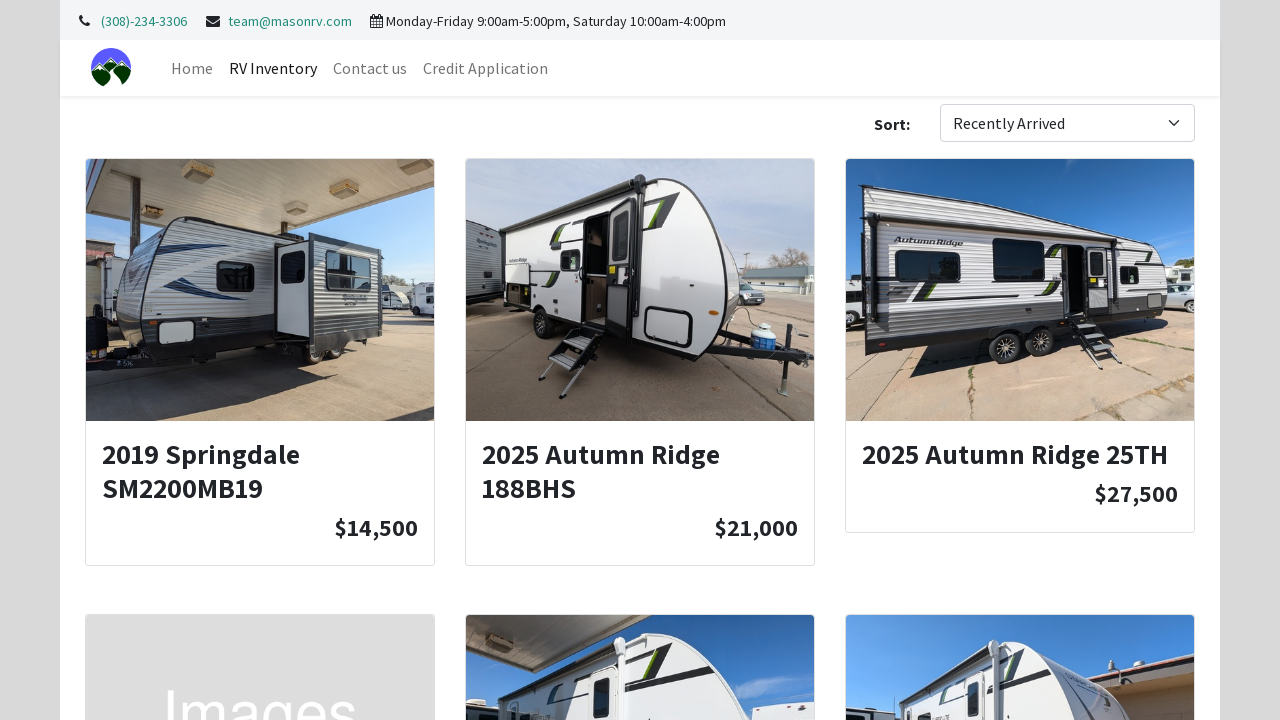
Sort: (892, 124)
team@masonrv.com (290, 21)
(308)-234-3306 (144, 21)
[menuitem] (192, 68)
